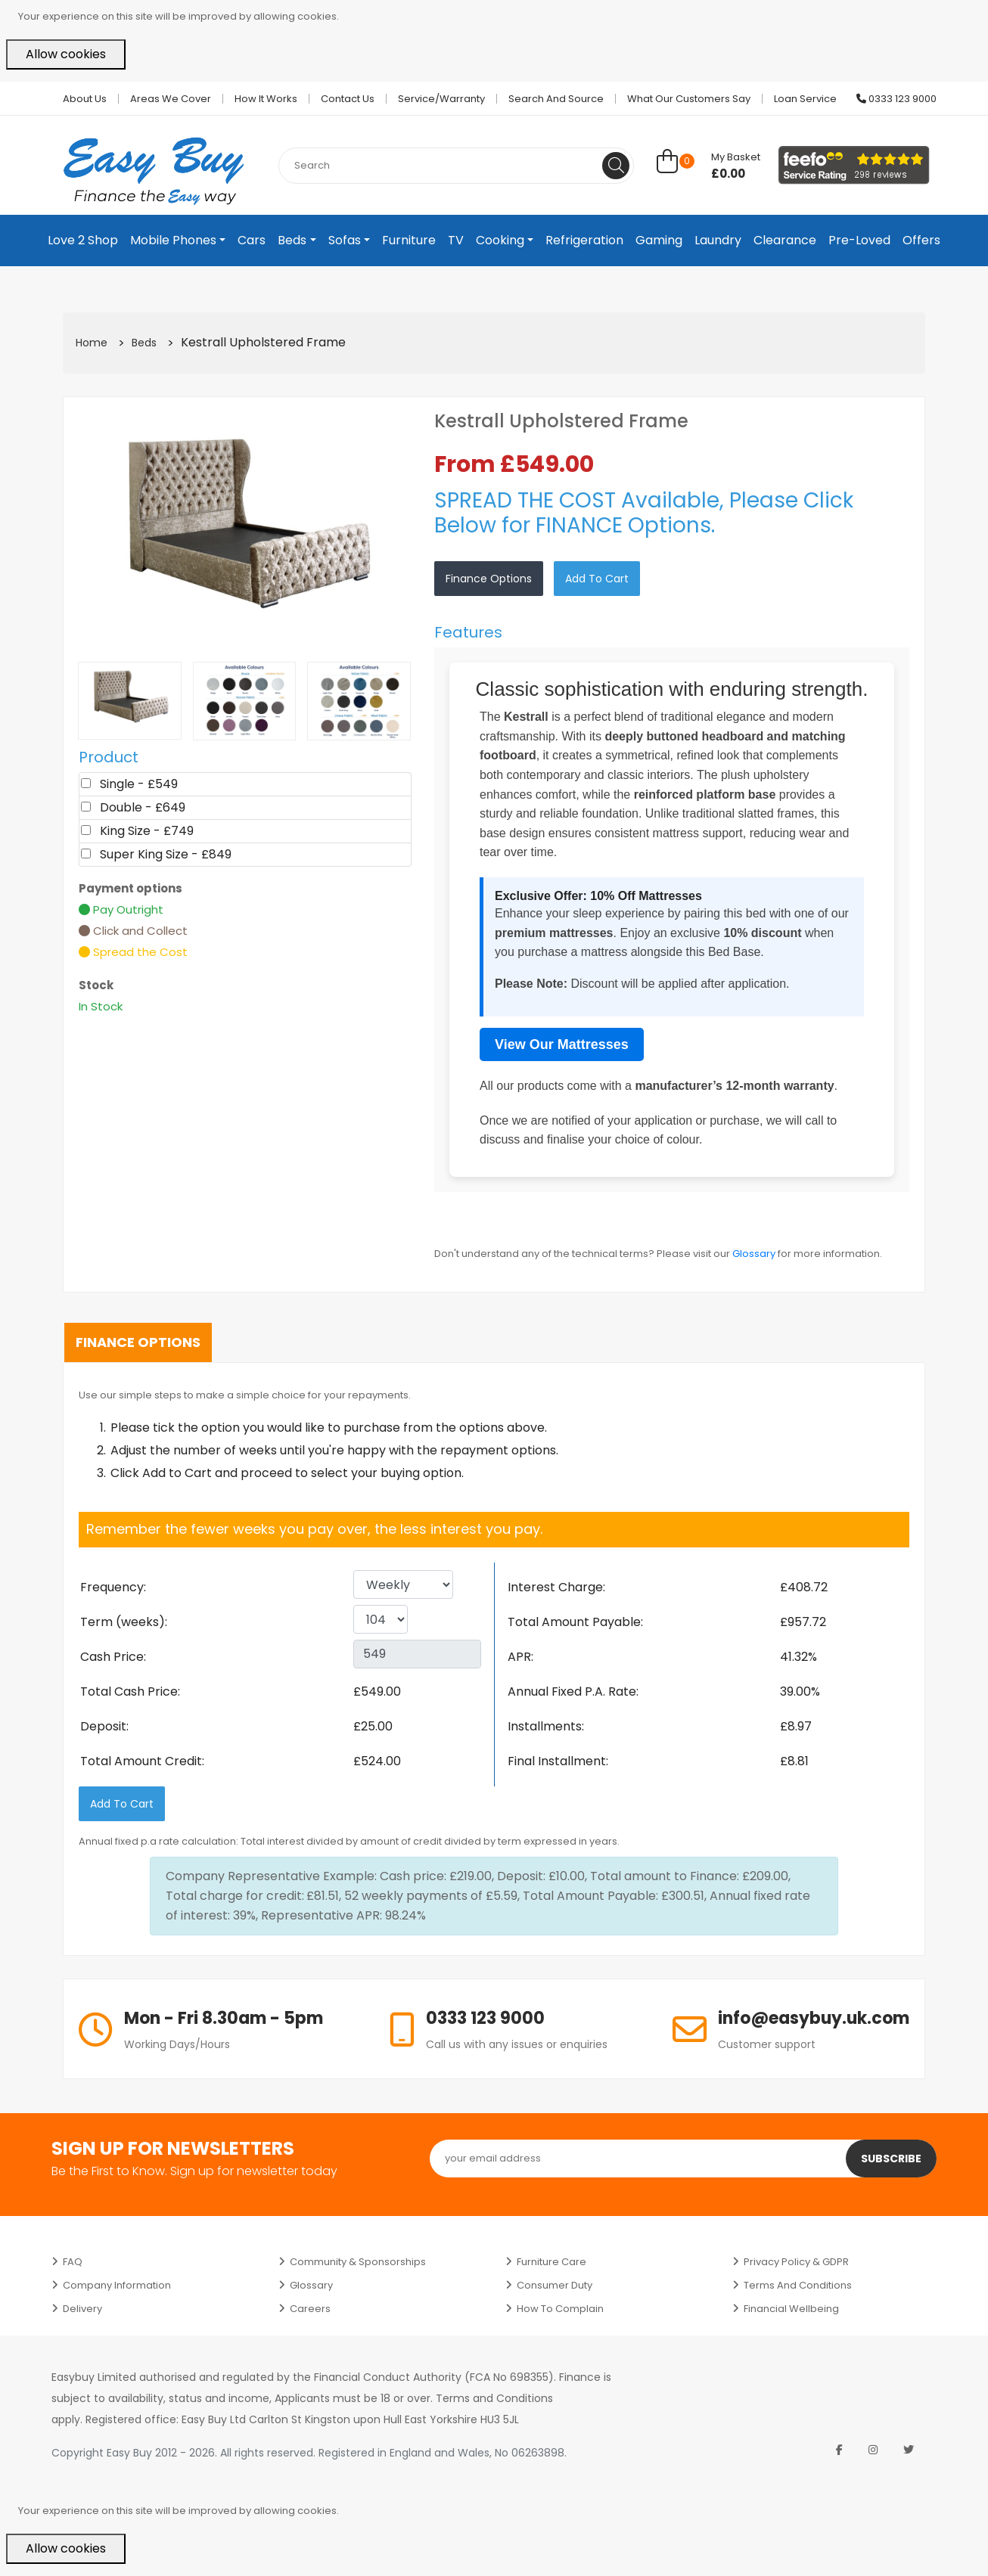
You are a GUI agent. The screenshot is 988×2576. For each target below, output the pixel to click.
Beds (292, 240)
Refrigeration (584, 240)
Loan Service (805, 99)
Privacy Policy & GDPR (796, 2262)
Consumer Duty (554, 2285)
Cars (252, 240)
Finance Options (489, 578)
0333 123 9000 (896, 99)
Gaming (658, 240)
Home (91, 342)
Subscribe (891, 2158)
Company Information (117, 2285)
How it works (266, 99)
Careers (310, 2308)
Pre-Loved (859, 240)
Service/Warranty (441, 99)
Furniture (409, 240)
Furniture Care (551, 2262)
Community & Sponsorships (358, 2262)
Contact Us (347, 99)
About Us (85, 99)
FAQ (72, 2262)
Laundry (717, 240)
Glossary (753, 1253)
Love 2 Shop (83, 240)
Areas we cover (170, 99)
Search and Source (556, 99)
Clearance (784, 240)
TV (456, 240)
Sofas (344, 240)
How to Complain (560, 2308)
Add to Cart (597, 578)
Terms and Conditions (798, 2285)
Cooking (500, 240)
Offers (921, 240)
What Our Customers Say (688, 99)
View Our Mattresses (562, 1044)
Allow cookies (66, 54)
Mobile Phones (173, 240)
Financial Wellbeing (791, 2308)
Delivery (82, 2308)
